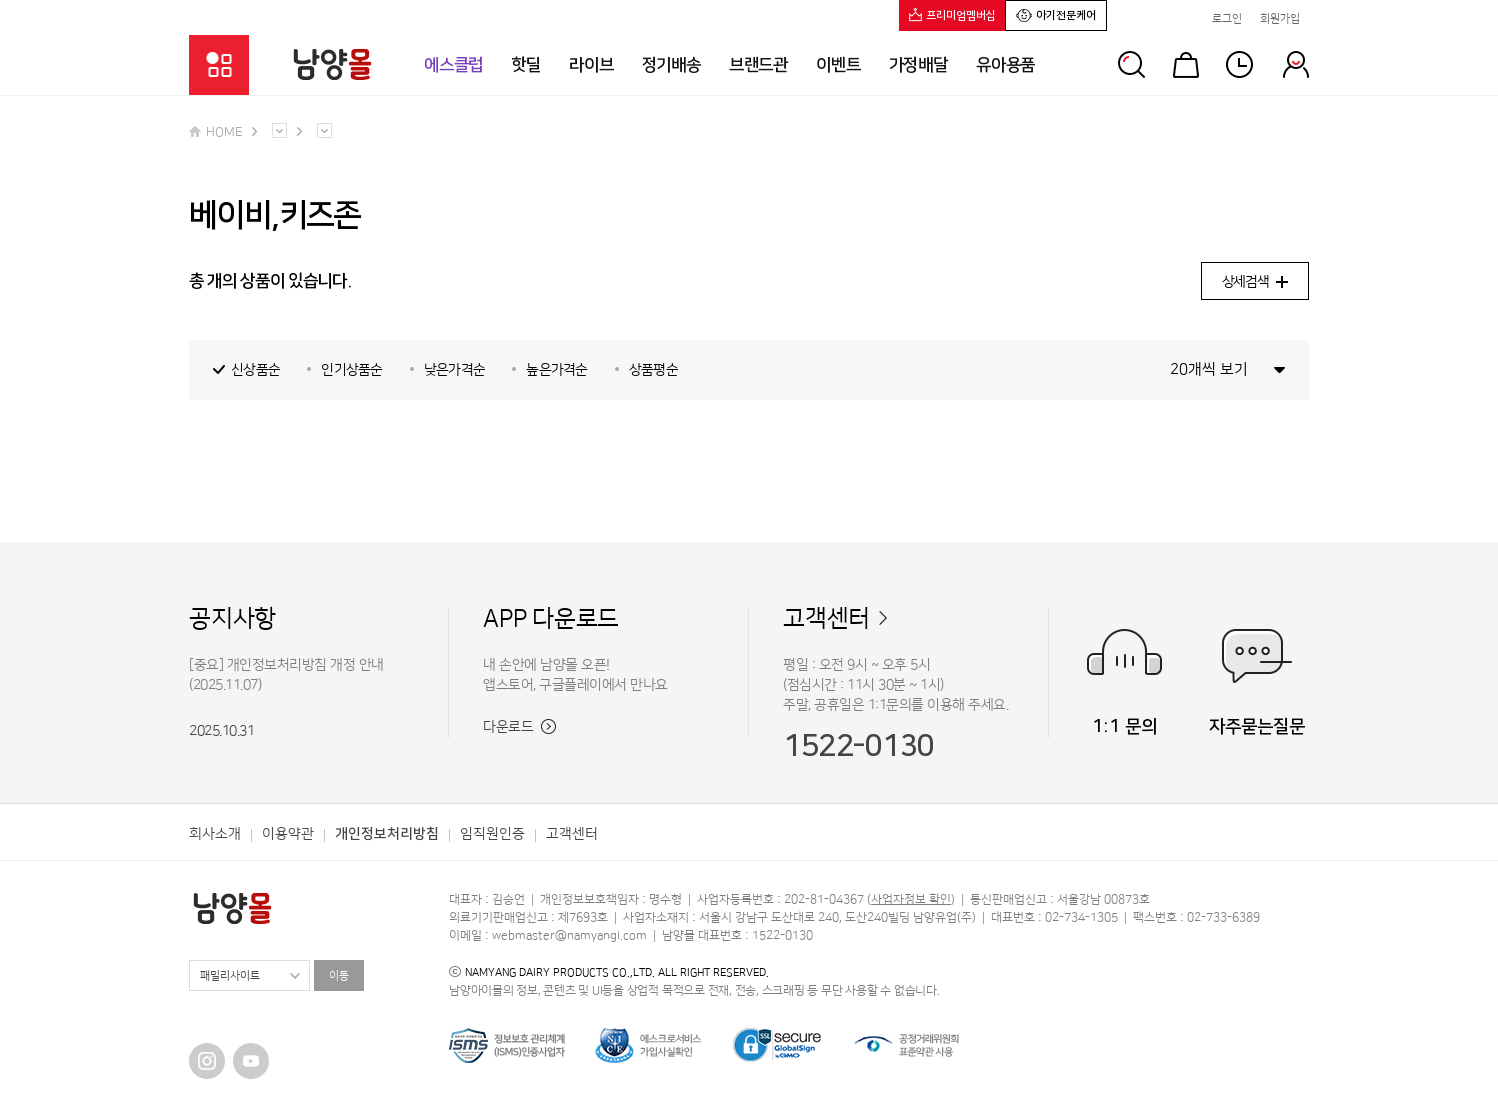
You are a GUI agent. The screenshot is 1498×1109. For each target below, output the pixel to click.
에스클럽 (453, 65)
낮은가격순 (455, 370)
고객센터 (826, 619)
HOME (215, 132)
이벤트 (838, 65)
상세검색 (1255, 282)
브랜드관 (758, 65)
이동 (339, 976)
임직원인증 (492, 834)
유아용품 (1005, 65)
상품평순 (653, 370)
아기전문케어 (1056, 14)
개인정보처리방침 (387, 834)
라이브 (591, 65)
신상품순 (255, 370)
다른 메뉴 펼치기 (279, 130)
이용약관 (288, 834)
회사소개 (215, 834)
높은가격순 (557, 370)
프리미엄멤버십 (952, 14)
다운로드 (519, 727)
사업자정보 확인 (911, 899)
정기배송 (671, 65)
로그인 (1227, 19)
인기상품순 (352, 370)
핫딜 (526, 65)
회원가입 (1280, 19)
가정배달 (918, 65)
